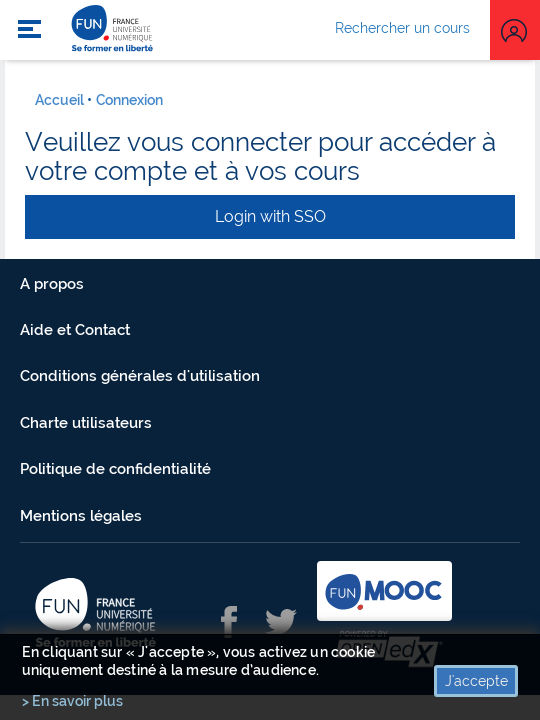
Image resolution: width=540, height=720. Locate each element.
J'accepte (476, 681)
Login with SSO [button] (270, 216)
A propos (52, 284)
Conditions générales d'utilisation (140, 376)
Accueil (59, 100)
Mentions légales (81, 516)
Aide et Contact (75, 330)
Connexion (129, 100)
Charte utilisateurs (86, 423)
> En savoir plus (72, 701)
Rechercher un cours (402, 28)
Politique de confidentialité (115, 469)
